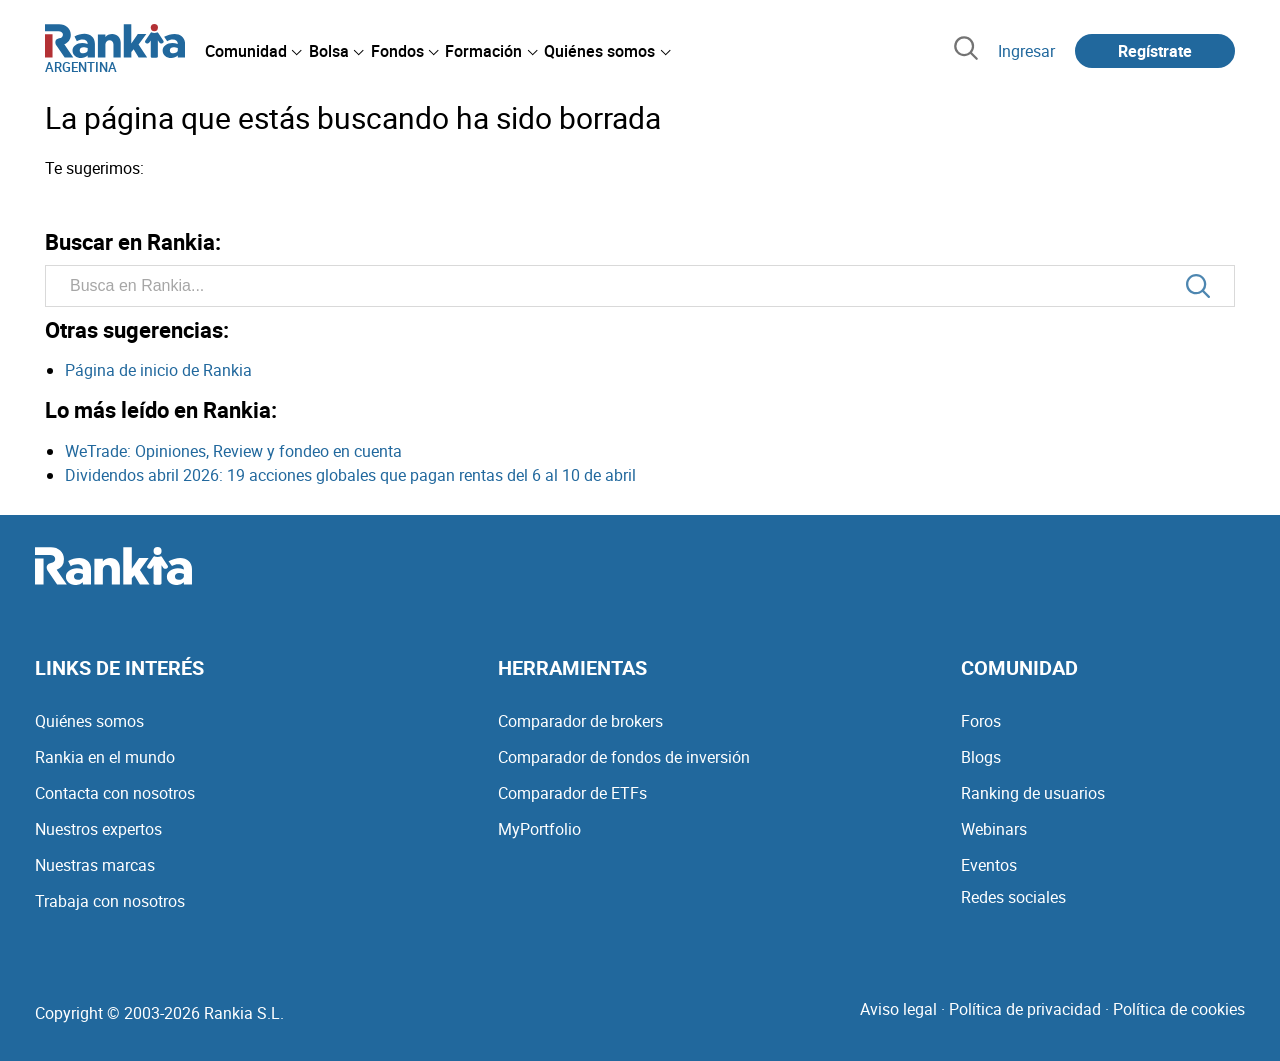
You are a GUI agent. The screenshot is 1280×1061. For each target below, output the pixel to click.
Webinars (994, 829)
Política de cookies (1179, 1009)
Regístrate (1155, 51)
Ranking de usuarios (1033, 793)
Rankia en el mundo (105, 757)
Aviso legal (898, 1009)
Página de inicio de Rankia (158, 370)
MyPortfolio (539, 829)
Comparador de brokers (580, 721)
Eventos (989, 865)
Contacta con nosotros (115, 793)
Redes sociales (1013, 897)
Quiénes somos (89, 721)
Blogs (981, 757)
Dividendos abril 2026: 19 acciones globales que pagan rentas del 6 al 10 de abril (350, 475)
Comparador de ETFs (572, 793)
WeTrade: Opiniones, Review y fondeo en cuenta (233, 451)
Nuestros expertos (98, 829)
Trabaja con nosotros (110, 901)
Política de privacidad (1025, 1009)
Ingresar (1026, 51)
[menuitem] (253, 51)
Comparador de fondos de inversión (624, 757)
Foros (981, 721)
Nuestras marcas (95, 865)
